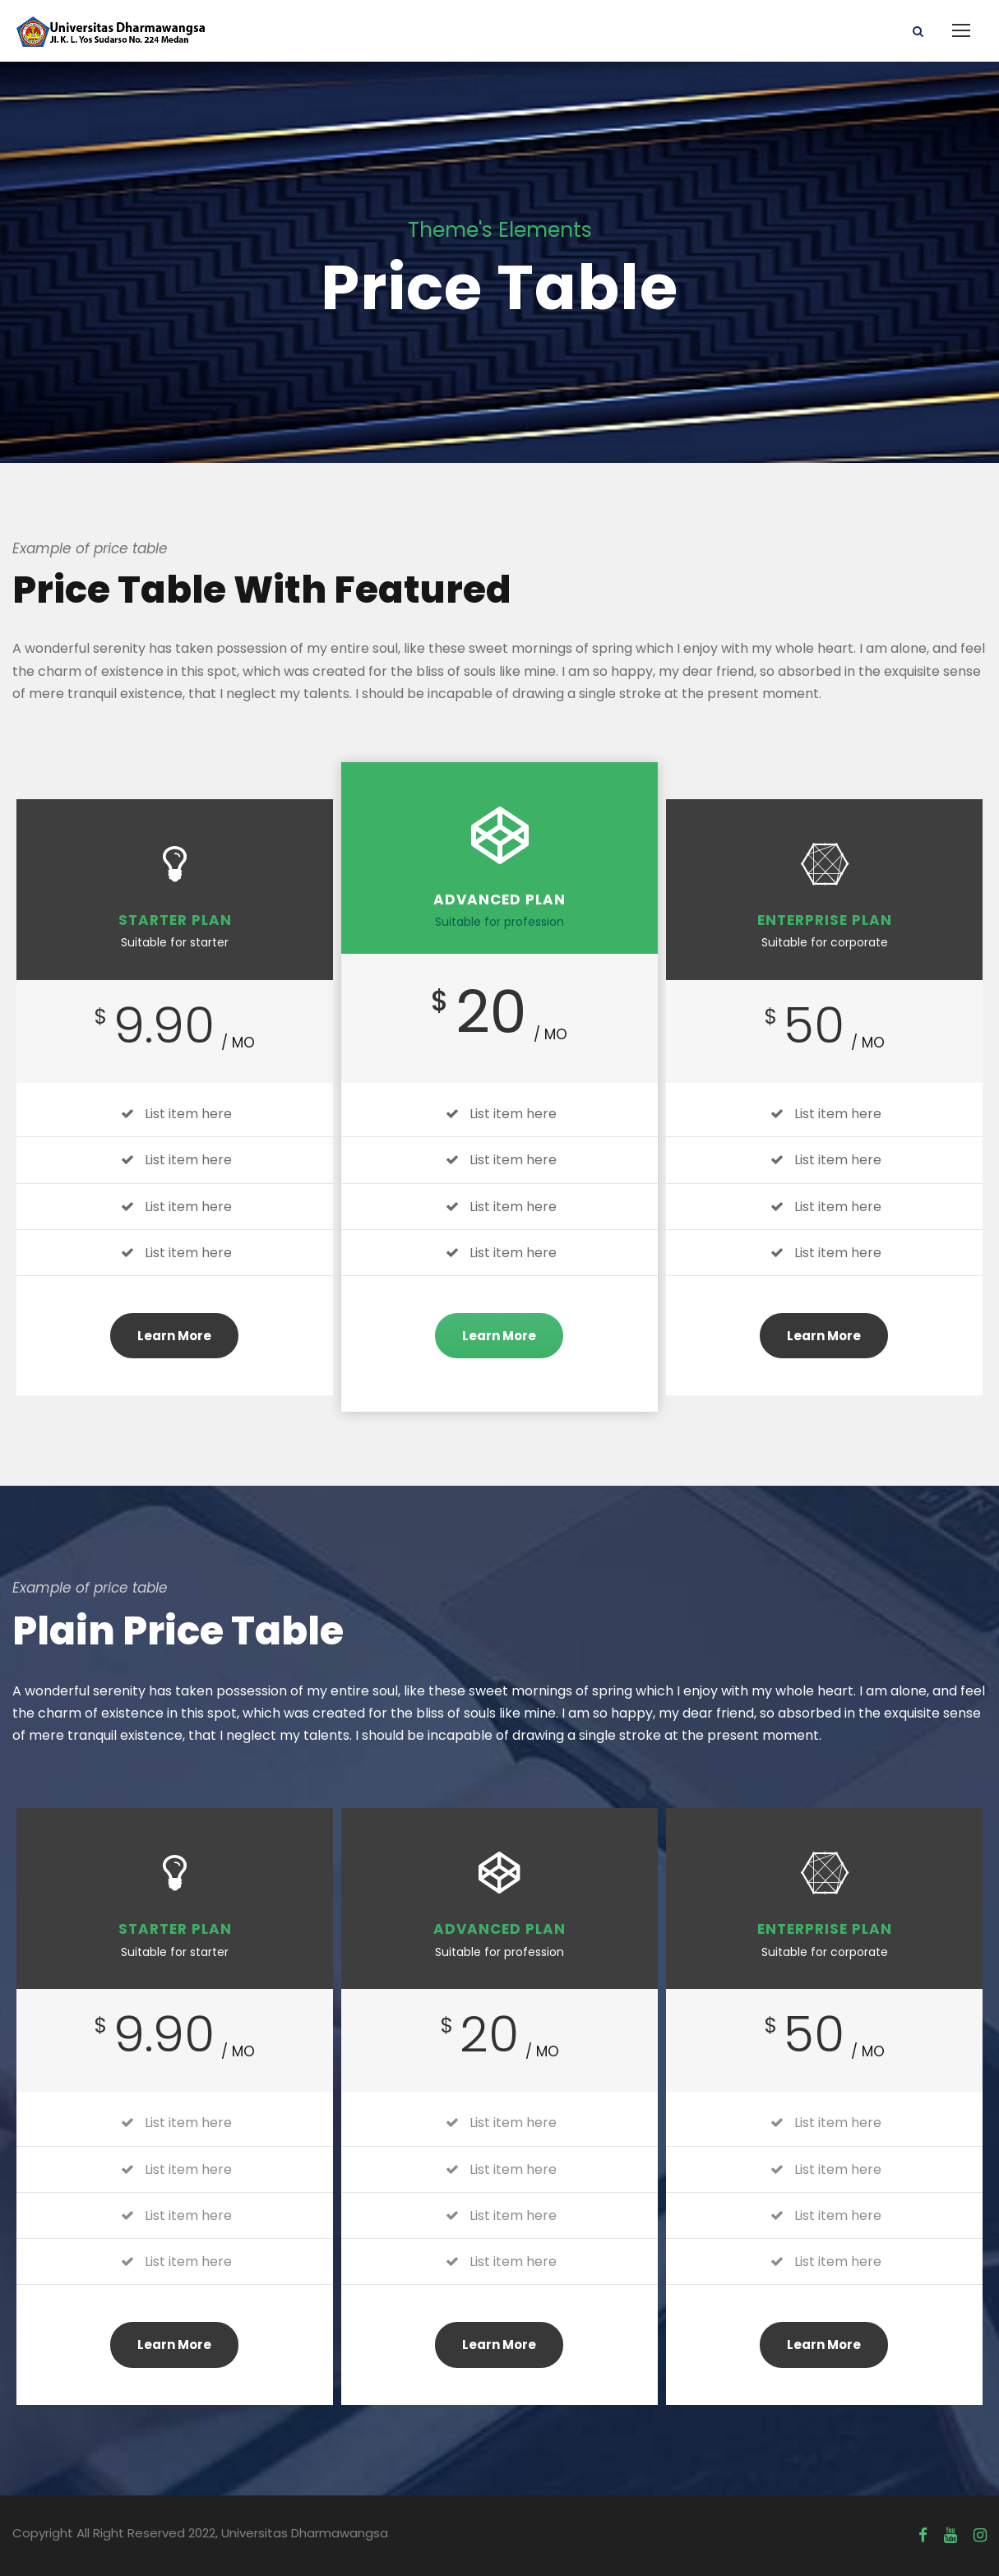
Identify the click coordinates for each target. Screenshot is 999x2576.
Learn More (174, 1335)
